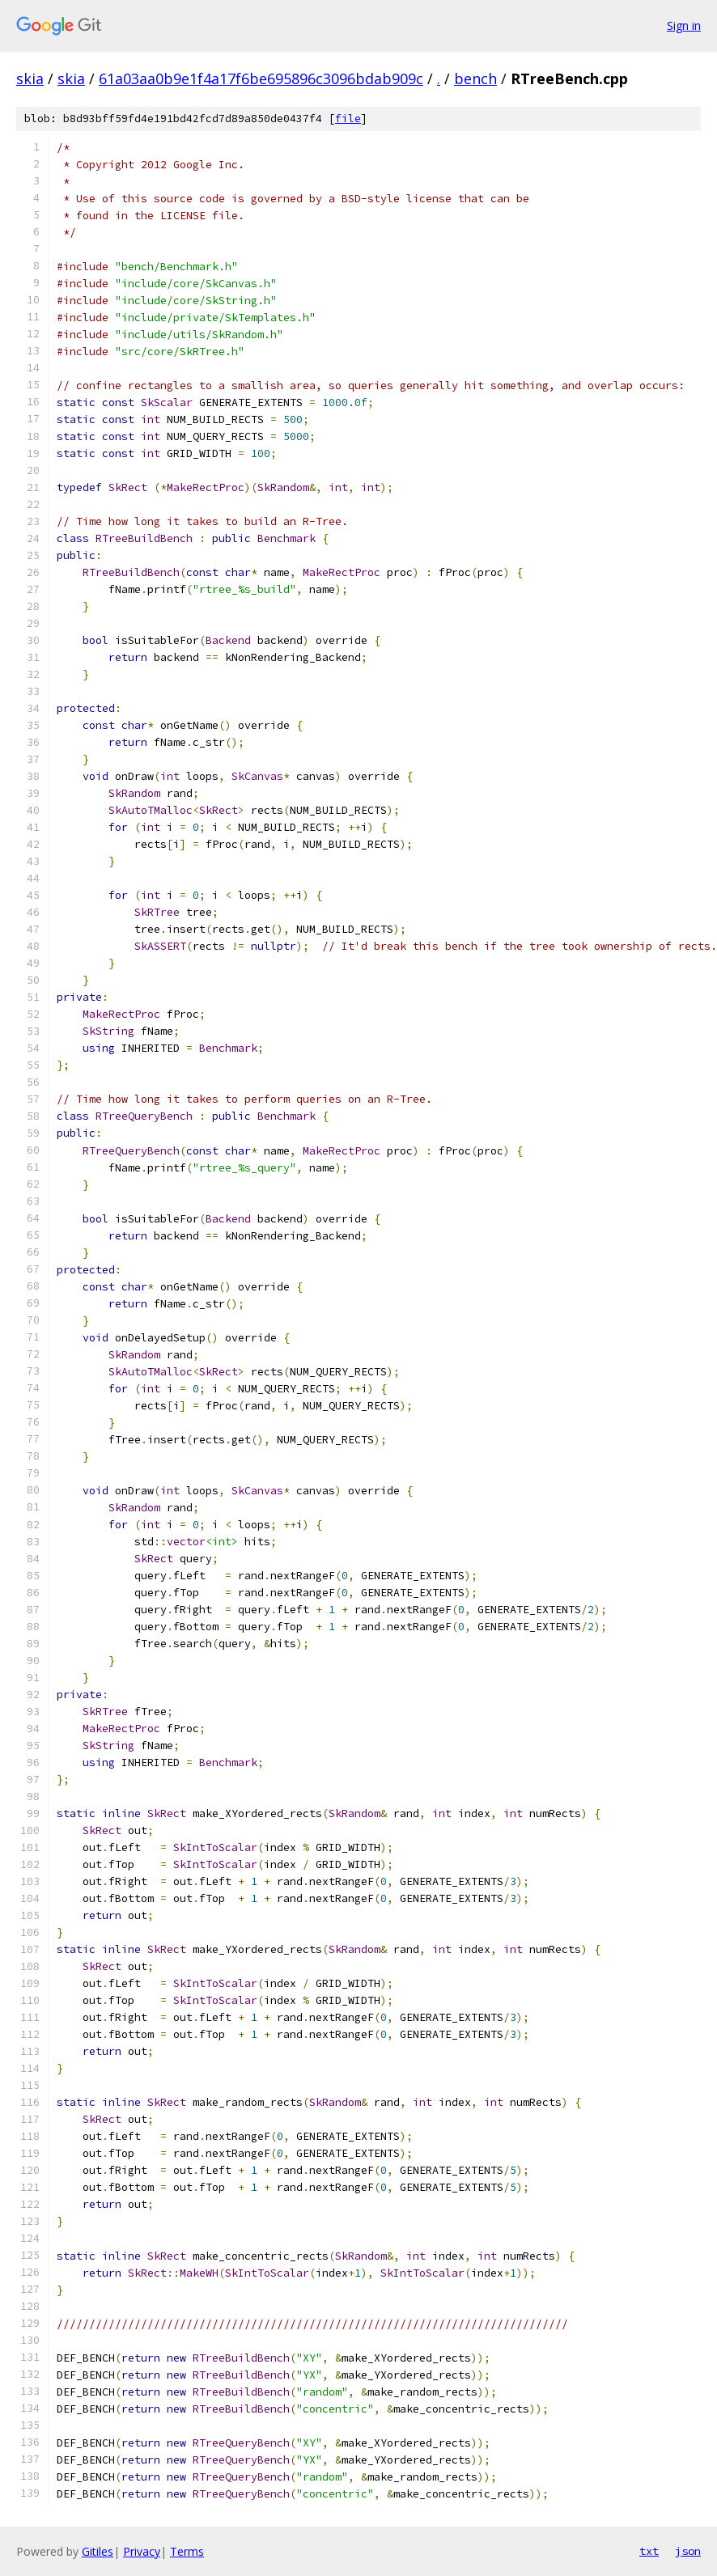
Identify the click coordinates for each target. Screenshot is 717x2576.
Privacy (141, 2551)
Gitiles (97, 2551)
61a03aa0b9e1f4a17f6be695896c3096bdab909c (261, 78)
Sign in (684, 25)
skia (30, 78)
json (688, 2551)
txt (649, 2551)
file (348, 118)
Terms (187, 2551)
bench (475, 78)
